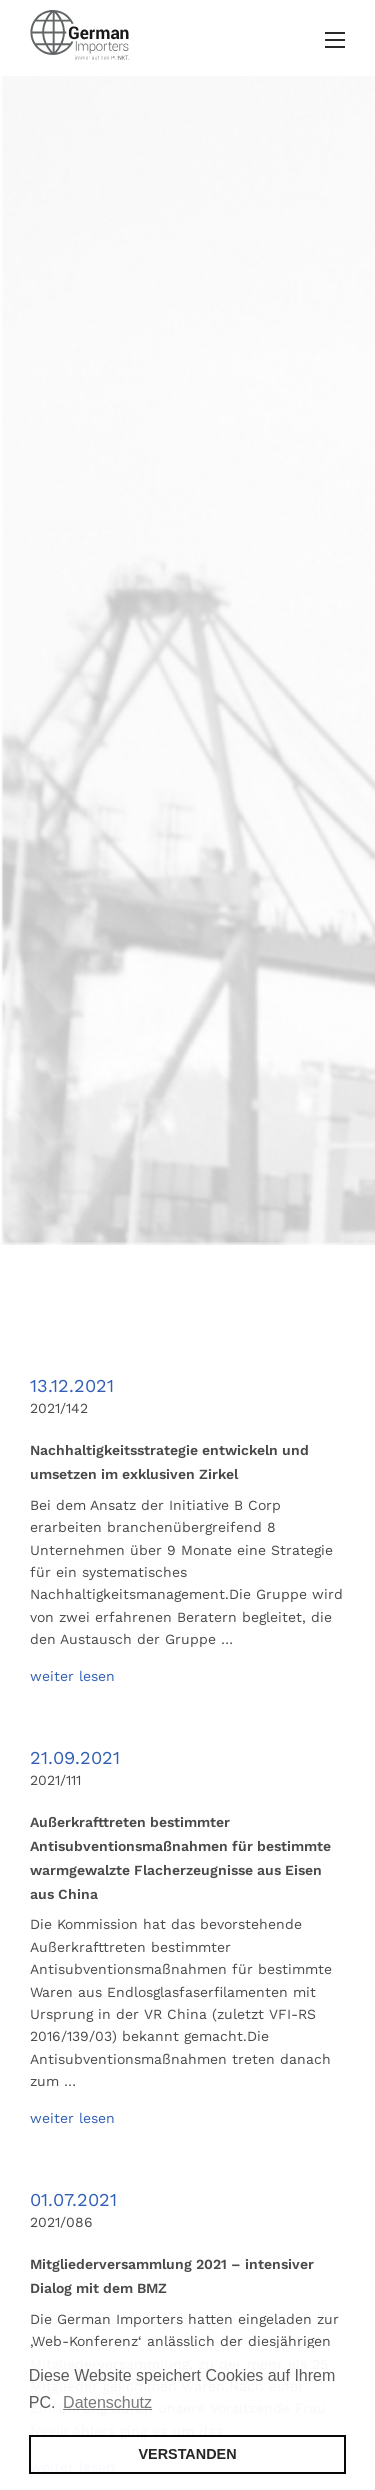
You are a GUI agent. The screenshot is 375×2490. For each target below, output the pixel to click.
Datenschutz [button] (107, 2402)
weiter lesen (72, 1676)
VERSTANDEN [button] (187, 2454)
